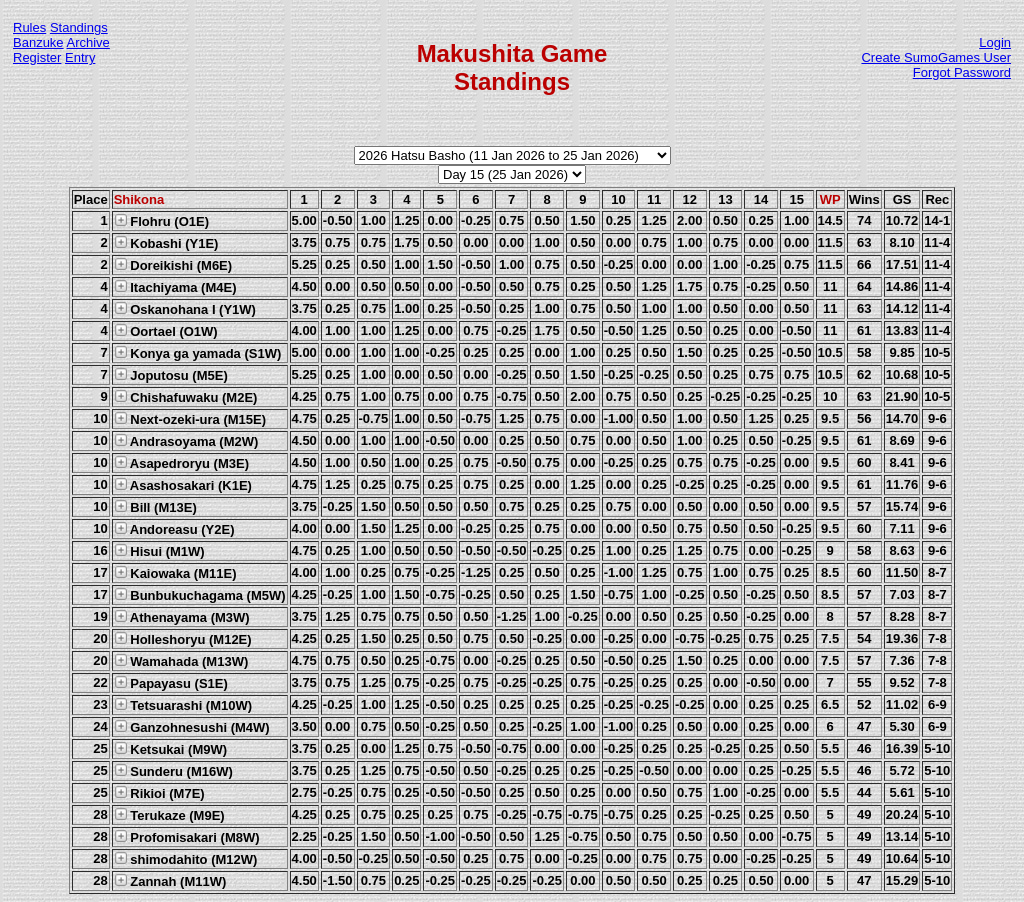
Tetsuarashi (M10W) (183, 705)
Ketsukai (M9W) (170, 749)
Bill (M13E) (155, 507)
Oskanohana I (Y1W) (185, 309)
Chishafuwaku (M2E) (186, 397)
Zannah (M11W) (170, 881)
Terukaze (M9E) (169, 815)
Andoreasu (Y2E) (174, 529)
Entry (80, 57)
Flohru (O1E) (161, 221)
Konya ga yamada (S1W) (198, 353)
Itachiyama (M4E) (175, 287)
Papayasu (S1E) (171, 683)
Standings (79, 27)
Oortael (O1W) (166, 331)
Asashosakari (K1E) (183, 485)
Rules (29, 27)
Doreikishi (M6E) (173, 265)
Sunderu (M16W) (173, 771)
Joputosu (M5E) (171, 375)
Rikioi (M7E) (159, 793)
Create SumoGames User (936, 57)
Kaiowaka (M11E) (175, 573)
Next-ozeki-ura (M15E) (190, 419)
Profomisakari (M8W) (187, 837)
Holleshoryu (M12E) (183, 639)
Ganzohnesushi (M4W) (192, 727)
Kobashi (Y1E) (166, 243)
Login (995, 42)
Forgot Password (962, 72)
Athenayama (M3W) (182, 617)
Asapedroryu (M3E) (181, 463)
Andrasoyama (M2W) (186, 441)
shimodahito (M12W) (186, 859)
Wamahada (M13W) (181, 661)
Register (37, 57)
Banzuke (38, 42)
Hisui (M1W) (159, 551)
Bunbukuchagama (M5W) (200, 595)
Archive (88, 42)
